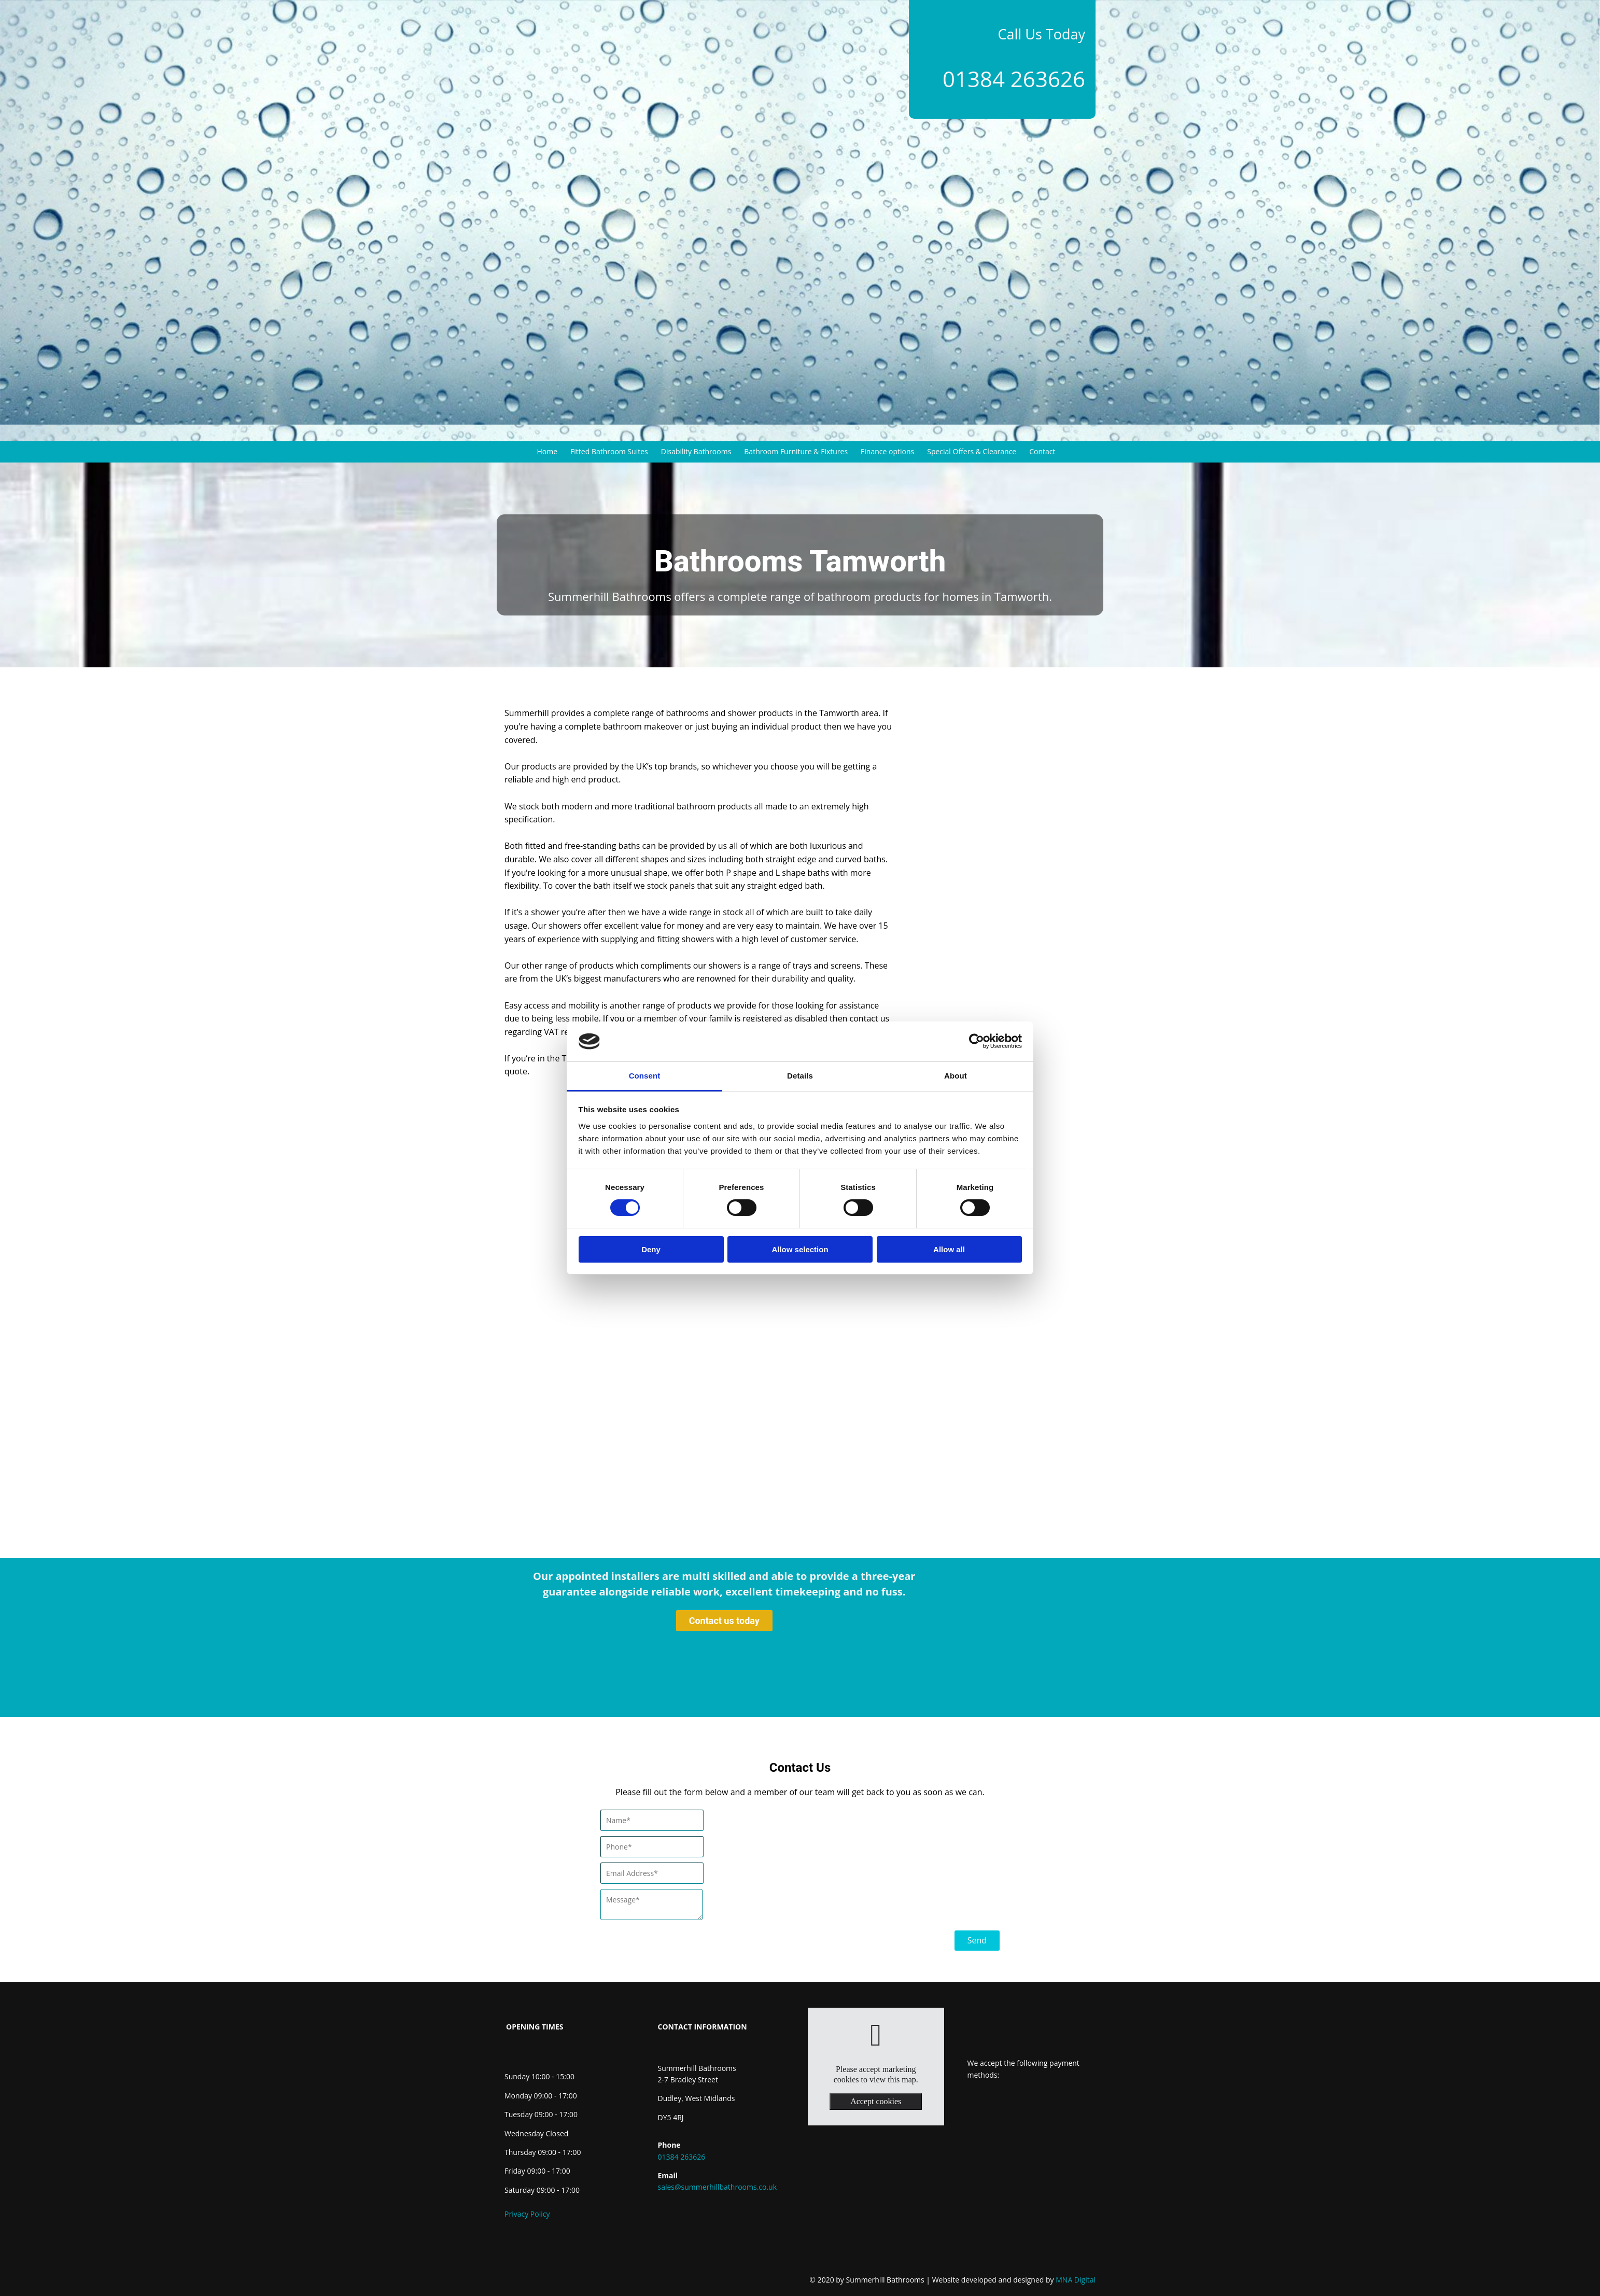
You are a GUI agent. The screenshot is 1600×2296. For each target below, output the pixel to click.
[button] (724, 1621)
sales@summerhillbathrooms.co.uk (717, 2187)
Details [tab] (800, 1075)
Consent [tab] (645, 1075)
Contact (1042, 451)
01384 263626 (1014, 78)
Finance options (887, 451)
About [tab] (955, 1075)
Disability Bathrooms (696, 451)
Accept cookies (875, 2101)
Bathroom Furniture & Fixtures (796, 451)
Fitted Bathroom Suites (609, 451)
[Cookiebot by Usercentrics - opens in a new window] (976, 1041)
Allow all (949, 1249)
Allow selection (799, 1249)
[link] (875, 2035)
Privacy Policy (527, 2214)
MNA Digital (1014, 2280)
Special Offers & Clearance (971, 451)
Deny (651, 1249)
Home (547, 451)
